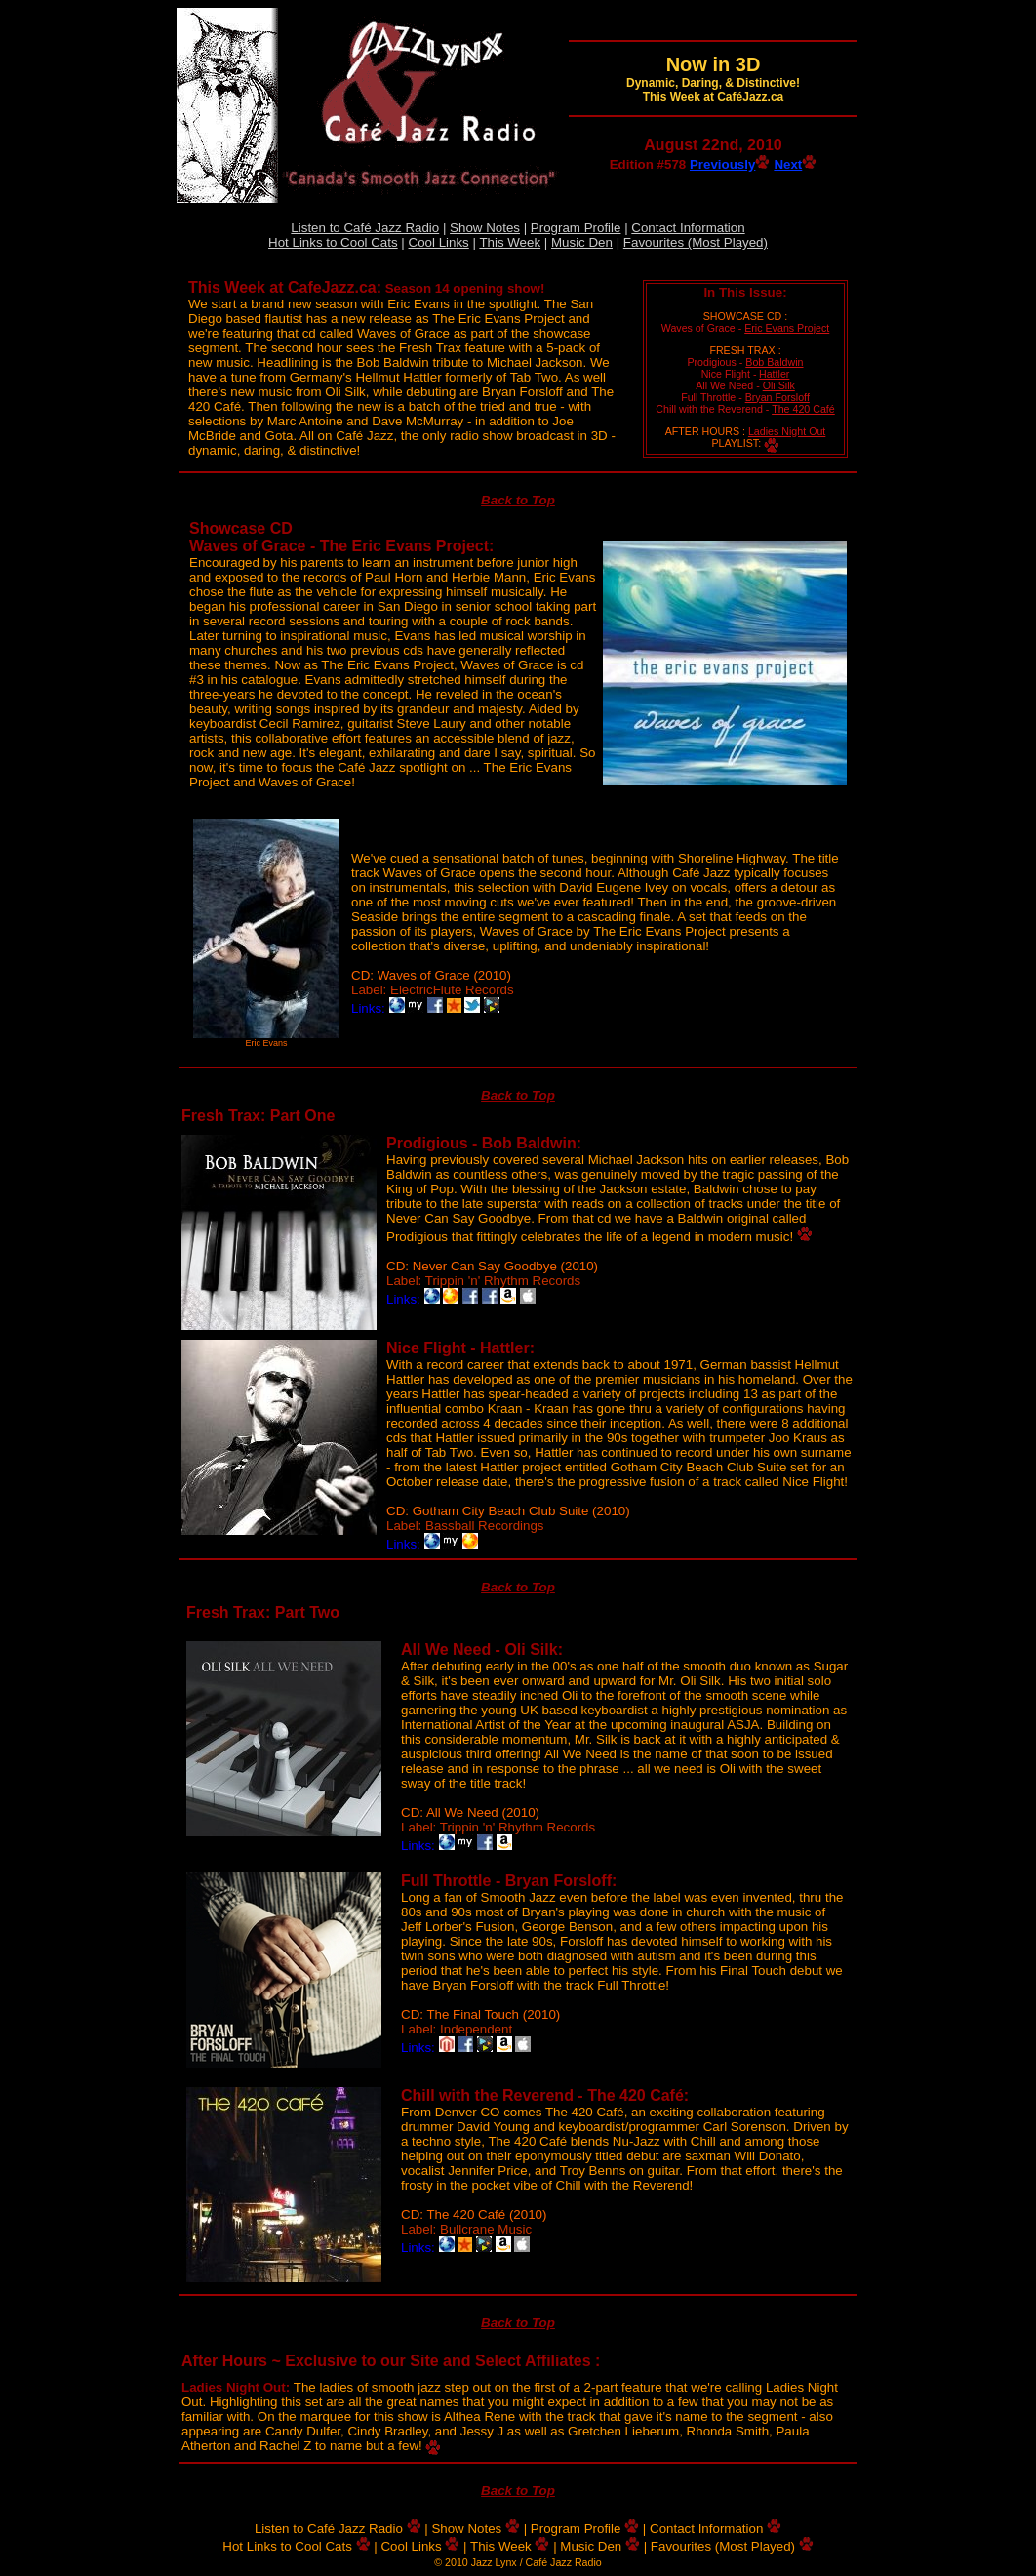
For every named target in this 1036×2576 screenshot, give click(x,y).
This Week (509, 242)
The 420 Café (803, 409)
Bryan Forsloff (777, 397)
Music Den (582, 242)
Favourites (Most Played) (695, 242)
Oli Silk (779, 385)
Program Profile (576, 228)
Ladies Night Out (786, 431)
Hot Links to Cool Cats (333, 242)
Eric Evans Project (786, 328)
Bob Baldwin (774, 362)
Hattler (774, 374)
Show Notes (485, 228)
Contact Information (687, 228)
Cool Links (439, 242)
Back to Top (518, 500)
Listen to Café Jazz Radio (365, 228)
